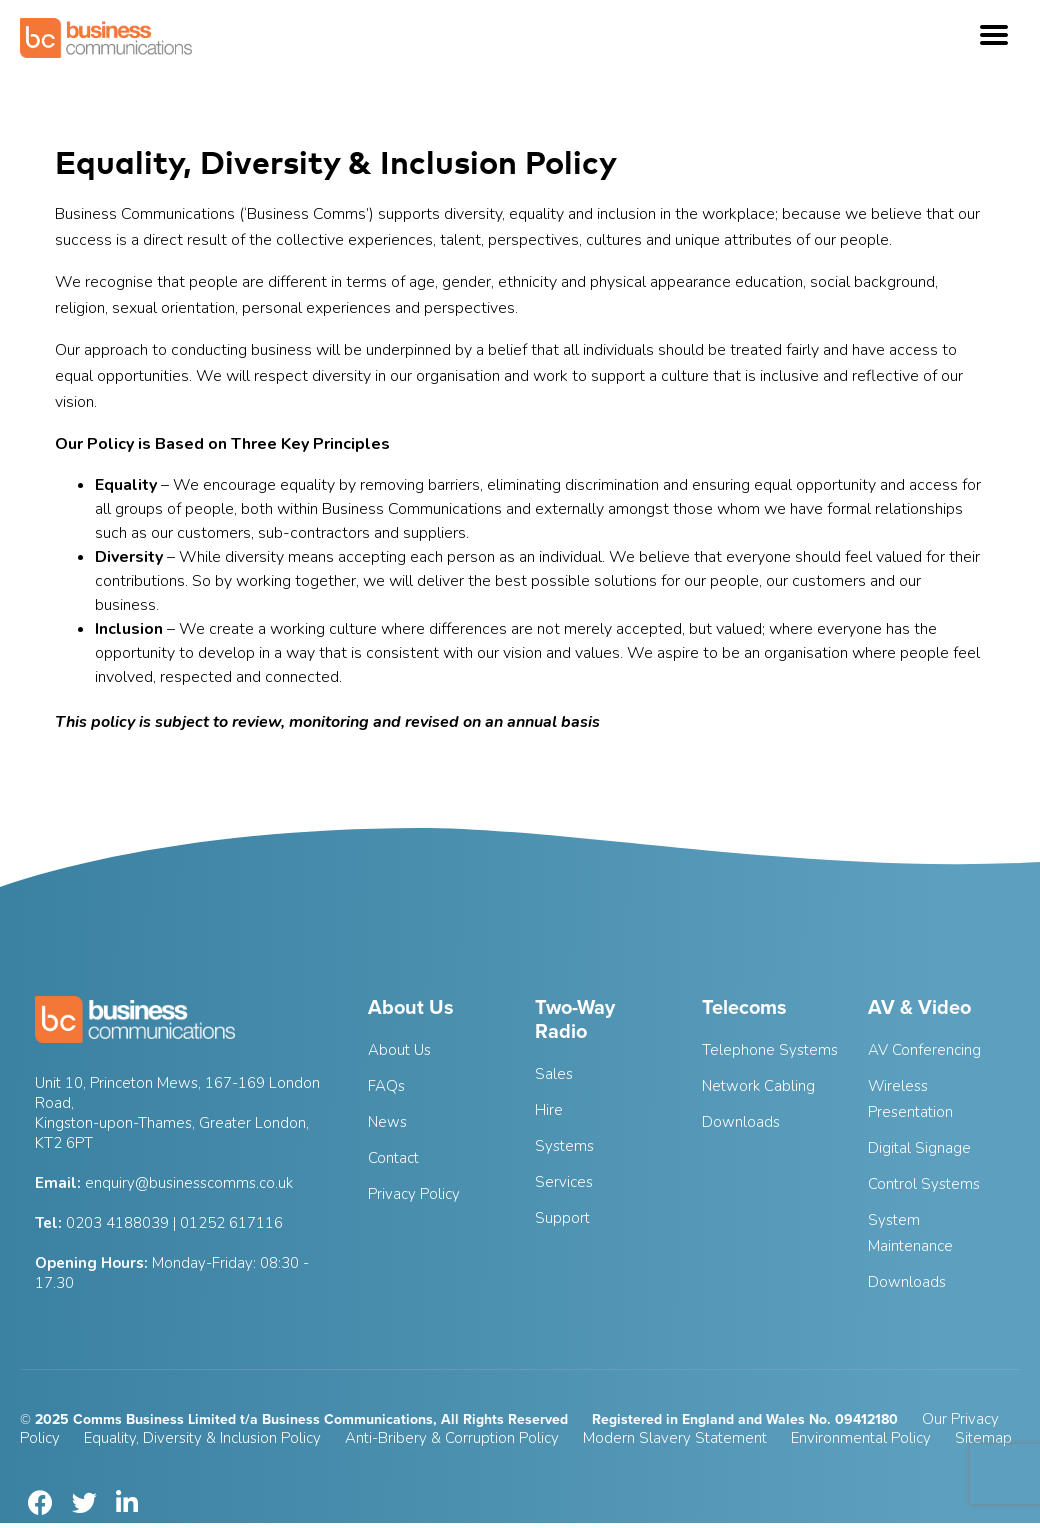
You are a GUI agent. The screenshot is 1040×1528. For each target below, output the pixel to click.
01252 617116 (231, 1223)
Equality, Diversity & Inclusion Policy (202, 1438)
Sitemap (983, 1438)
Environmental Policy (861, 1438)
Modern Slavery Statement (675, 1438)
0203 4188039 (117, 1223)
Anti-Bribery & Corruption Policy (452, 1438)
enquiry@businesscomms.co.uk (189, 1183)
